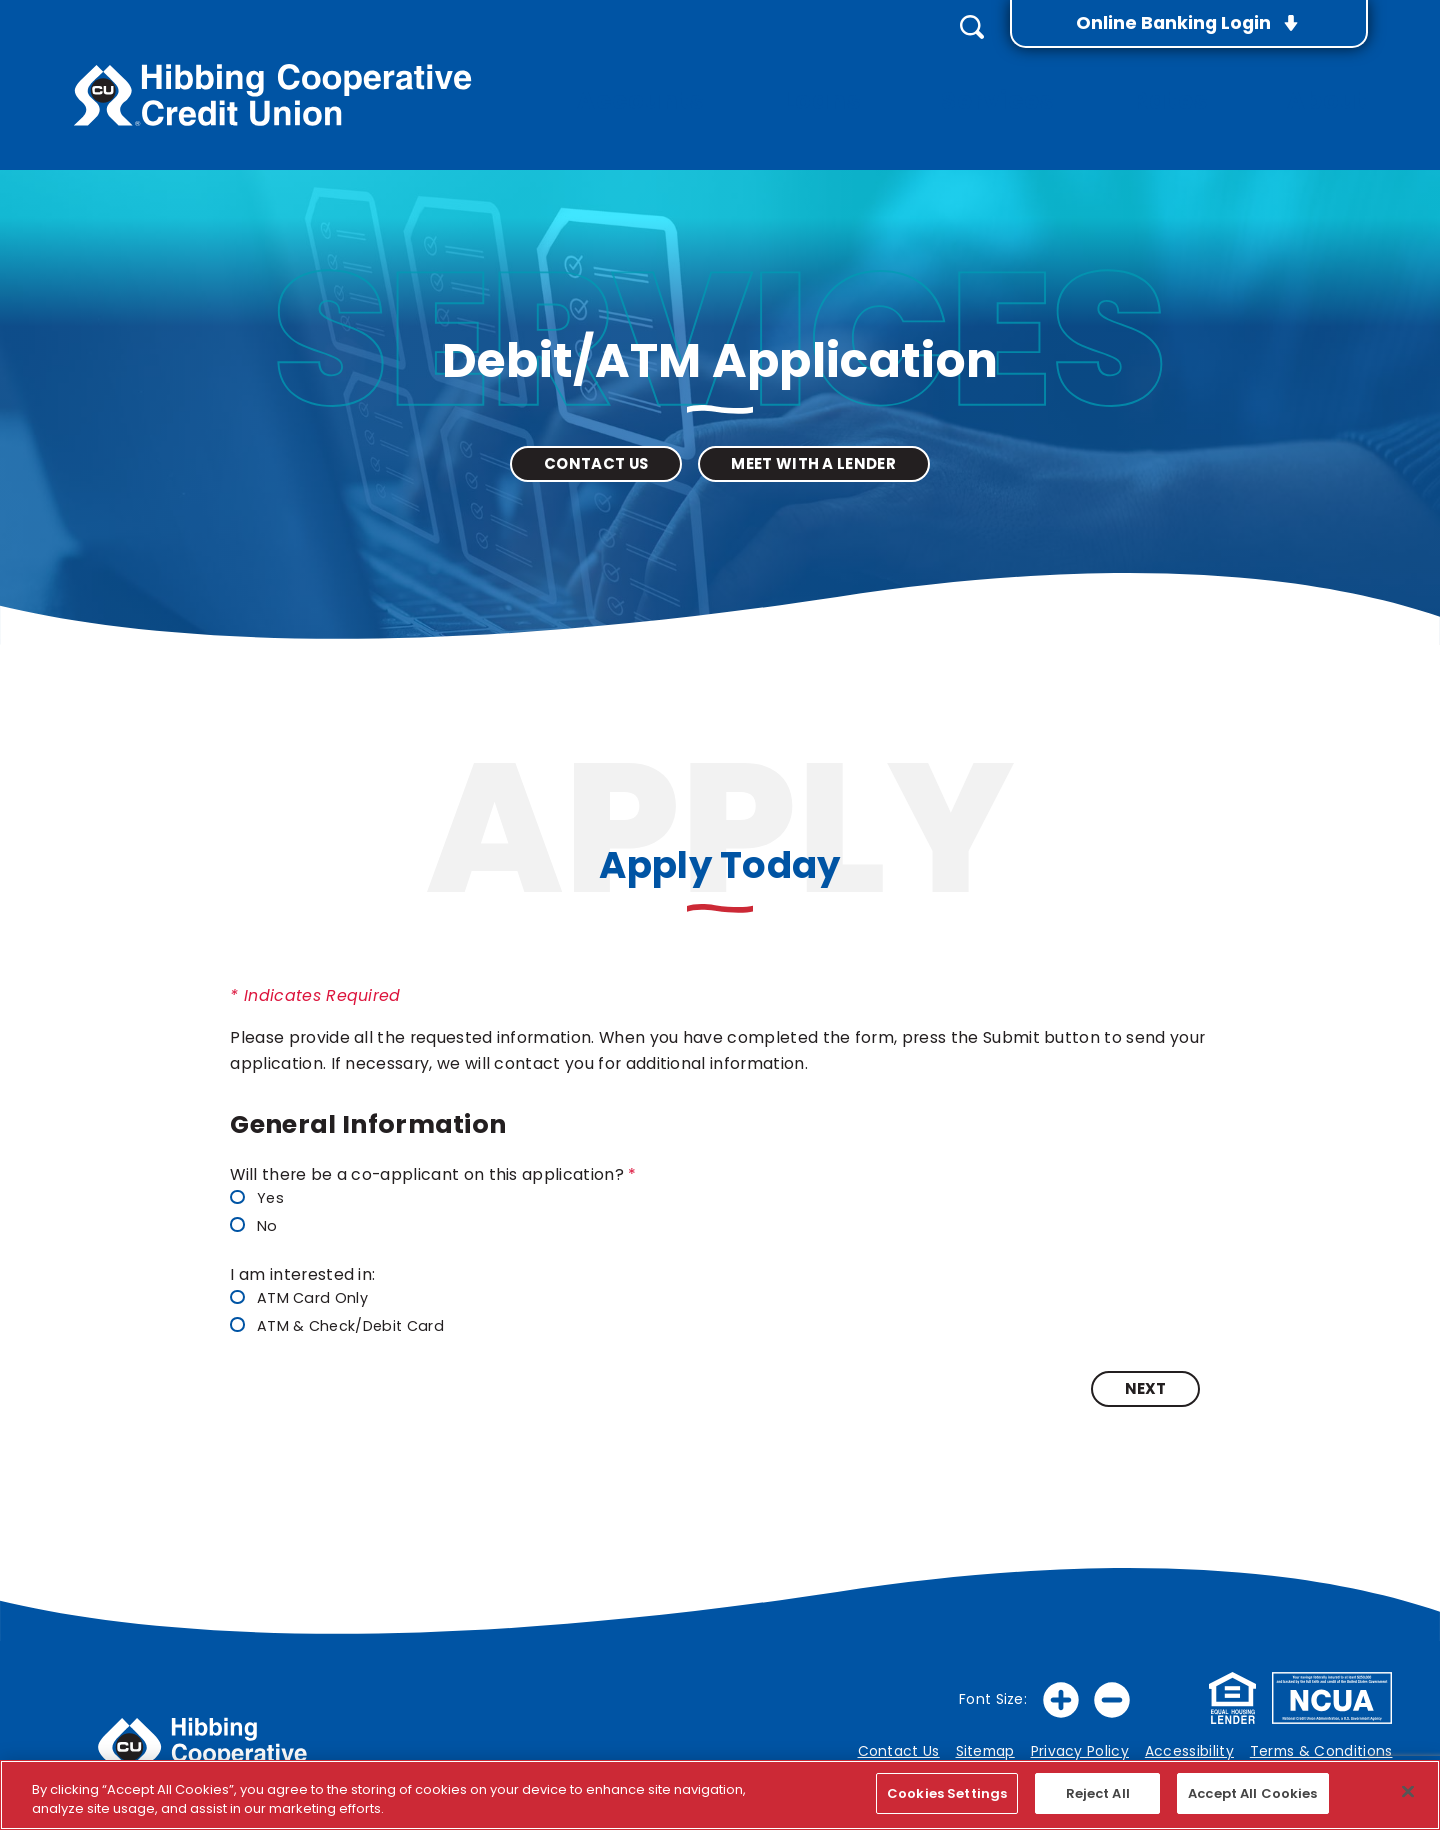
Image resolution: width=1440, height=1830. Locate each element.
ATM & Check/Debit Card (336, 1316)
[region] (720, 1795)
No (253, 1216)
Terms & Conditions (1321, 1742)
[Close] (1408, 1791)
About (1335, 79)
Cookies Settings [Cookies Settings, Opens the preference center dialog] (947, 1793)
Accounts (724, 79)
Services (1040, 79)
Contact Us (596, 453)
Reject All (1098, 1793)
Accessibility (1189, 1742)
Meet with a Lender (813, 453)
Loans (885, 79)
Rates (1194, 79)
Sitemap (985, 1742)
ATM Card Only (299, 1289)
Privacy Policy (1080, 1742)
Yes (256, 1189)
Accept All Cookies (1252, 1793)
